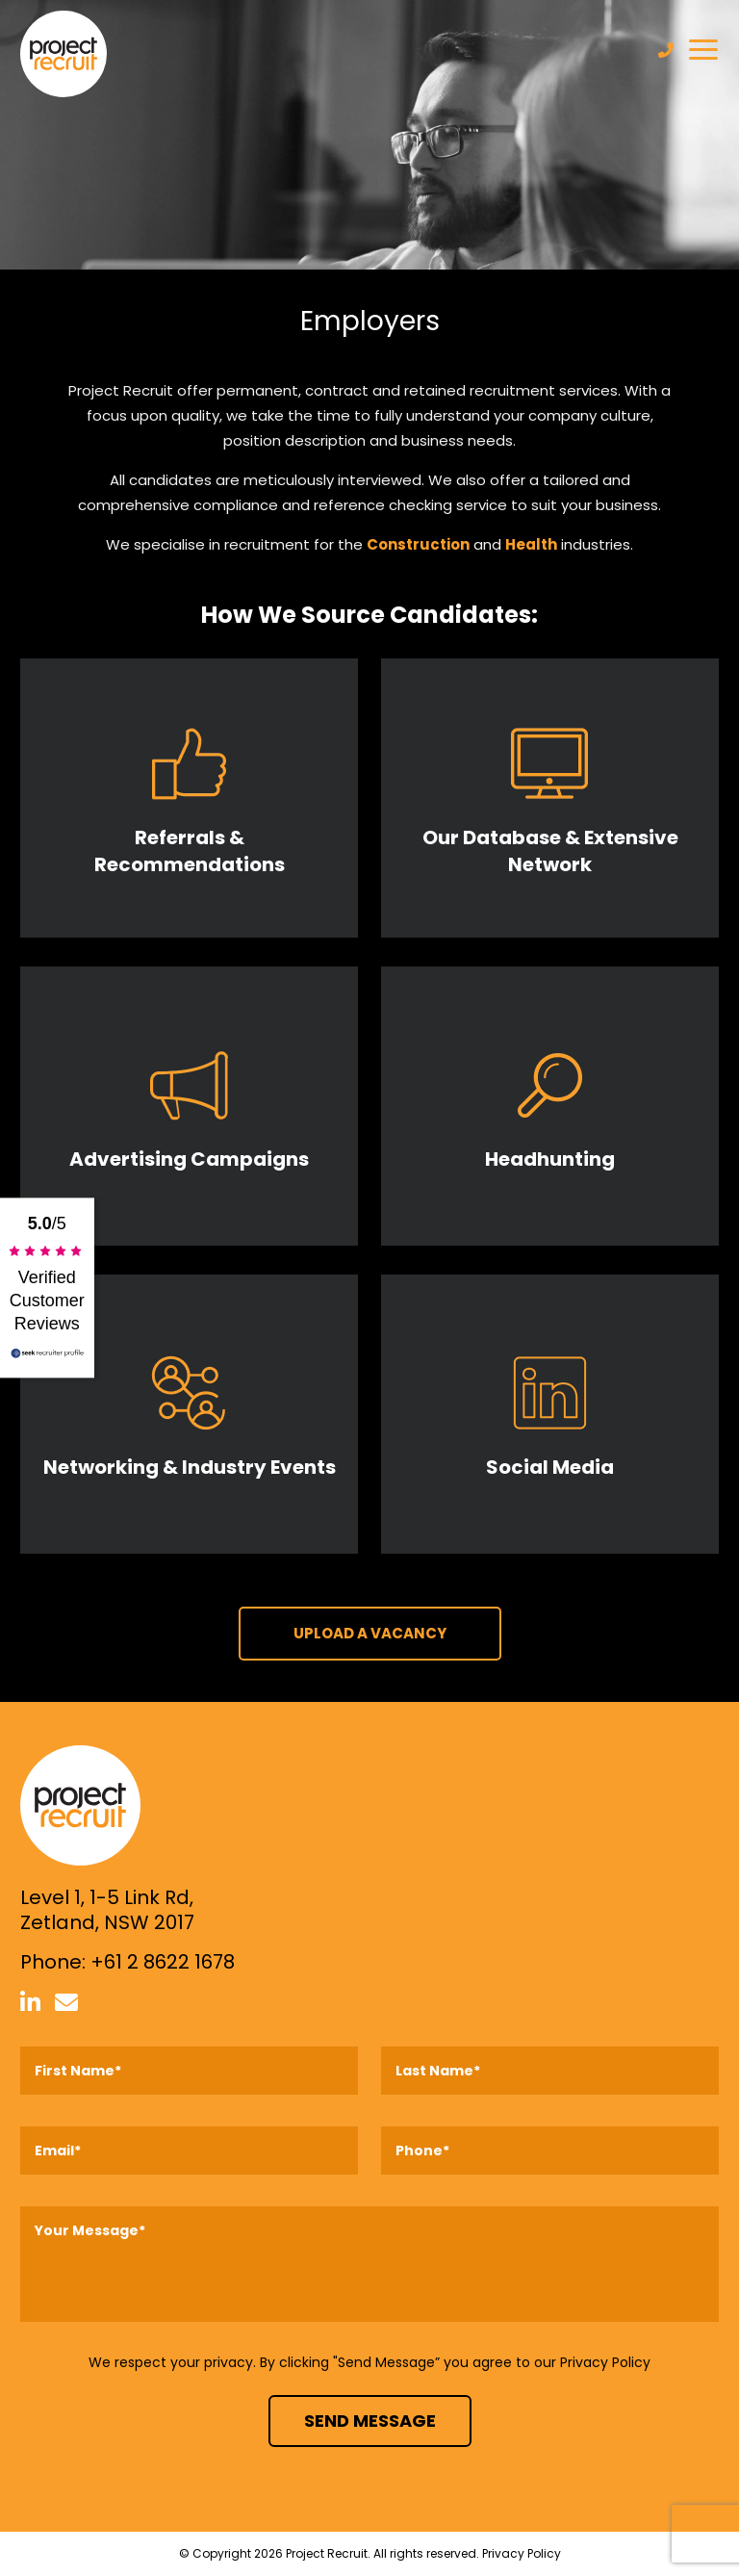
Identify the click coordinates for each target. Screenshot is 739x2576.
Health (531, 544)
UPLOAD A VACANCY (369, 1633)
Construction (418, 544)
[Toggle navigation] (703, 50)
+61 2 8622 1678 (162, 1961)
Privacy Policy (605, 2362)
